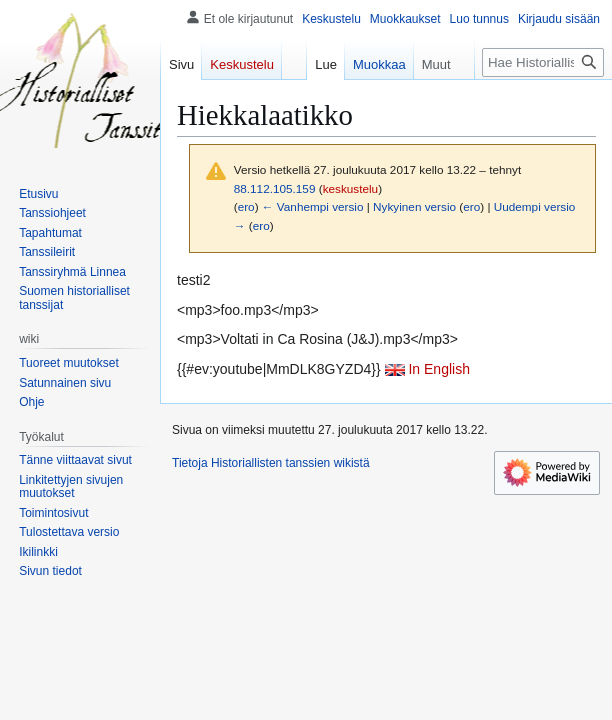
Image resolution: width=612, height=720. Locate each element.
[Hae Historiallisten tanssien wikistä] (543, 62)
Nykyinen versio (414, 206)
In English (438, 369)
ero (246, 206)
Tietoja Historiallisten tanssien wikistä (271, 463)
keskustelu (351, 188)
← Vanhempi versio (313, 206)
